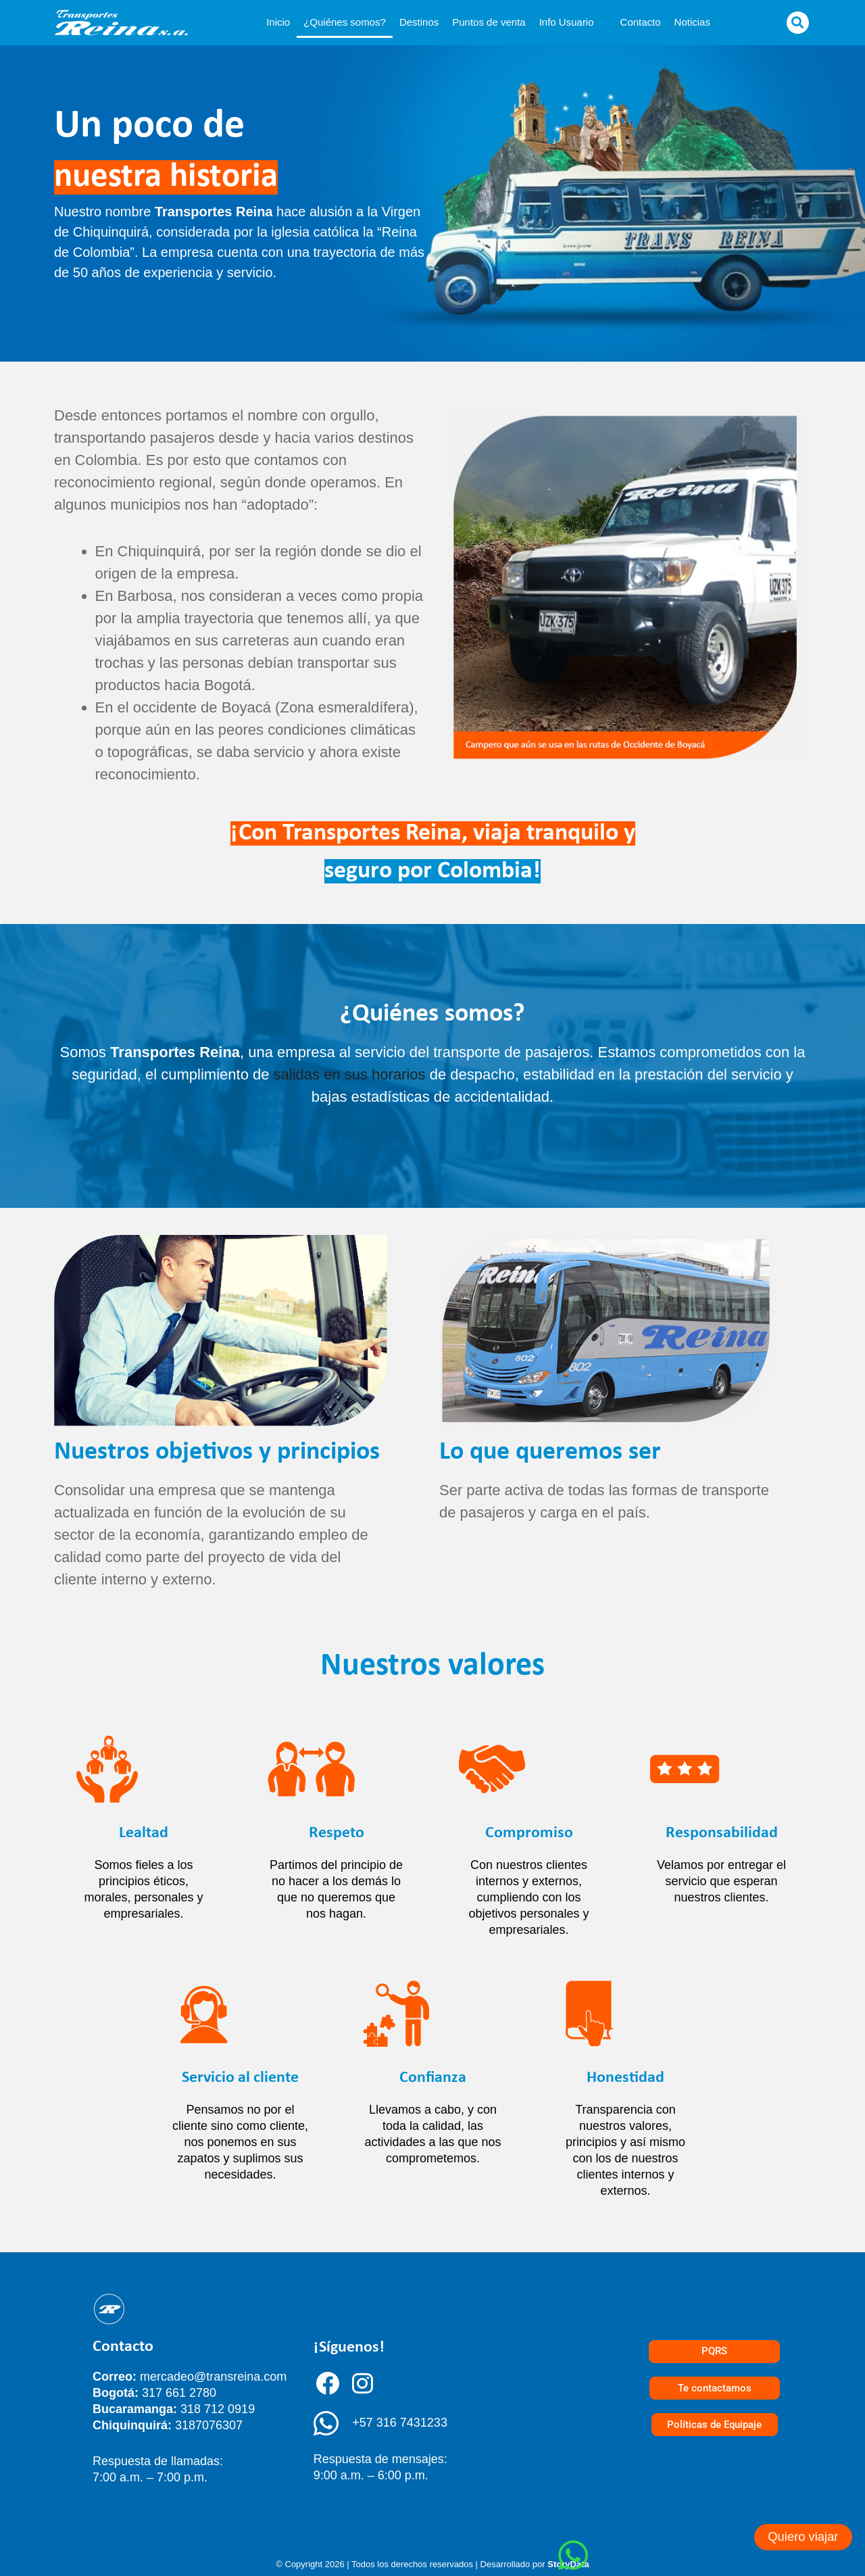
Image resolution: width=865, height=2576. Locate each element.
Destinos (419, 22)
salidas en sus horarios (350, 1074)
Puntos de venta (488, 22)
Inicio (278, 22)
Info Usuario (573, 22)
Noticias (692, 22)
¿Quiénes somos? (344, 22)
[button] (798, 22)
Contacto (640, 22)
